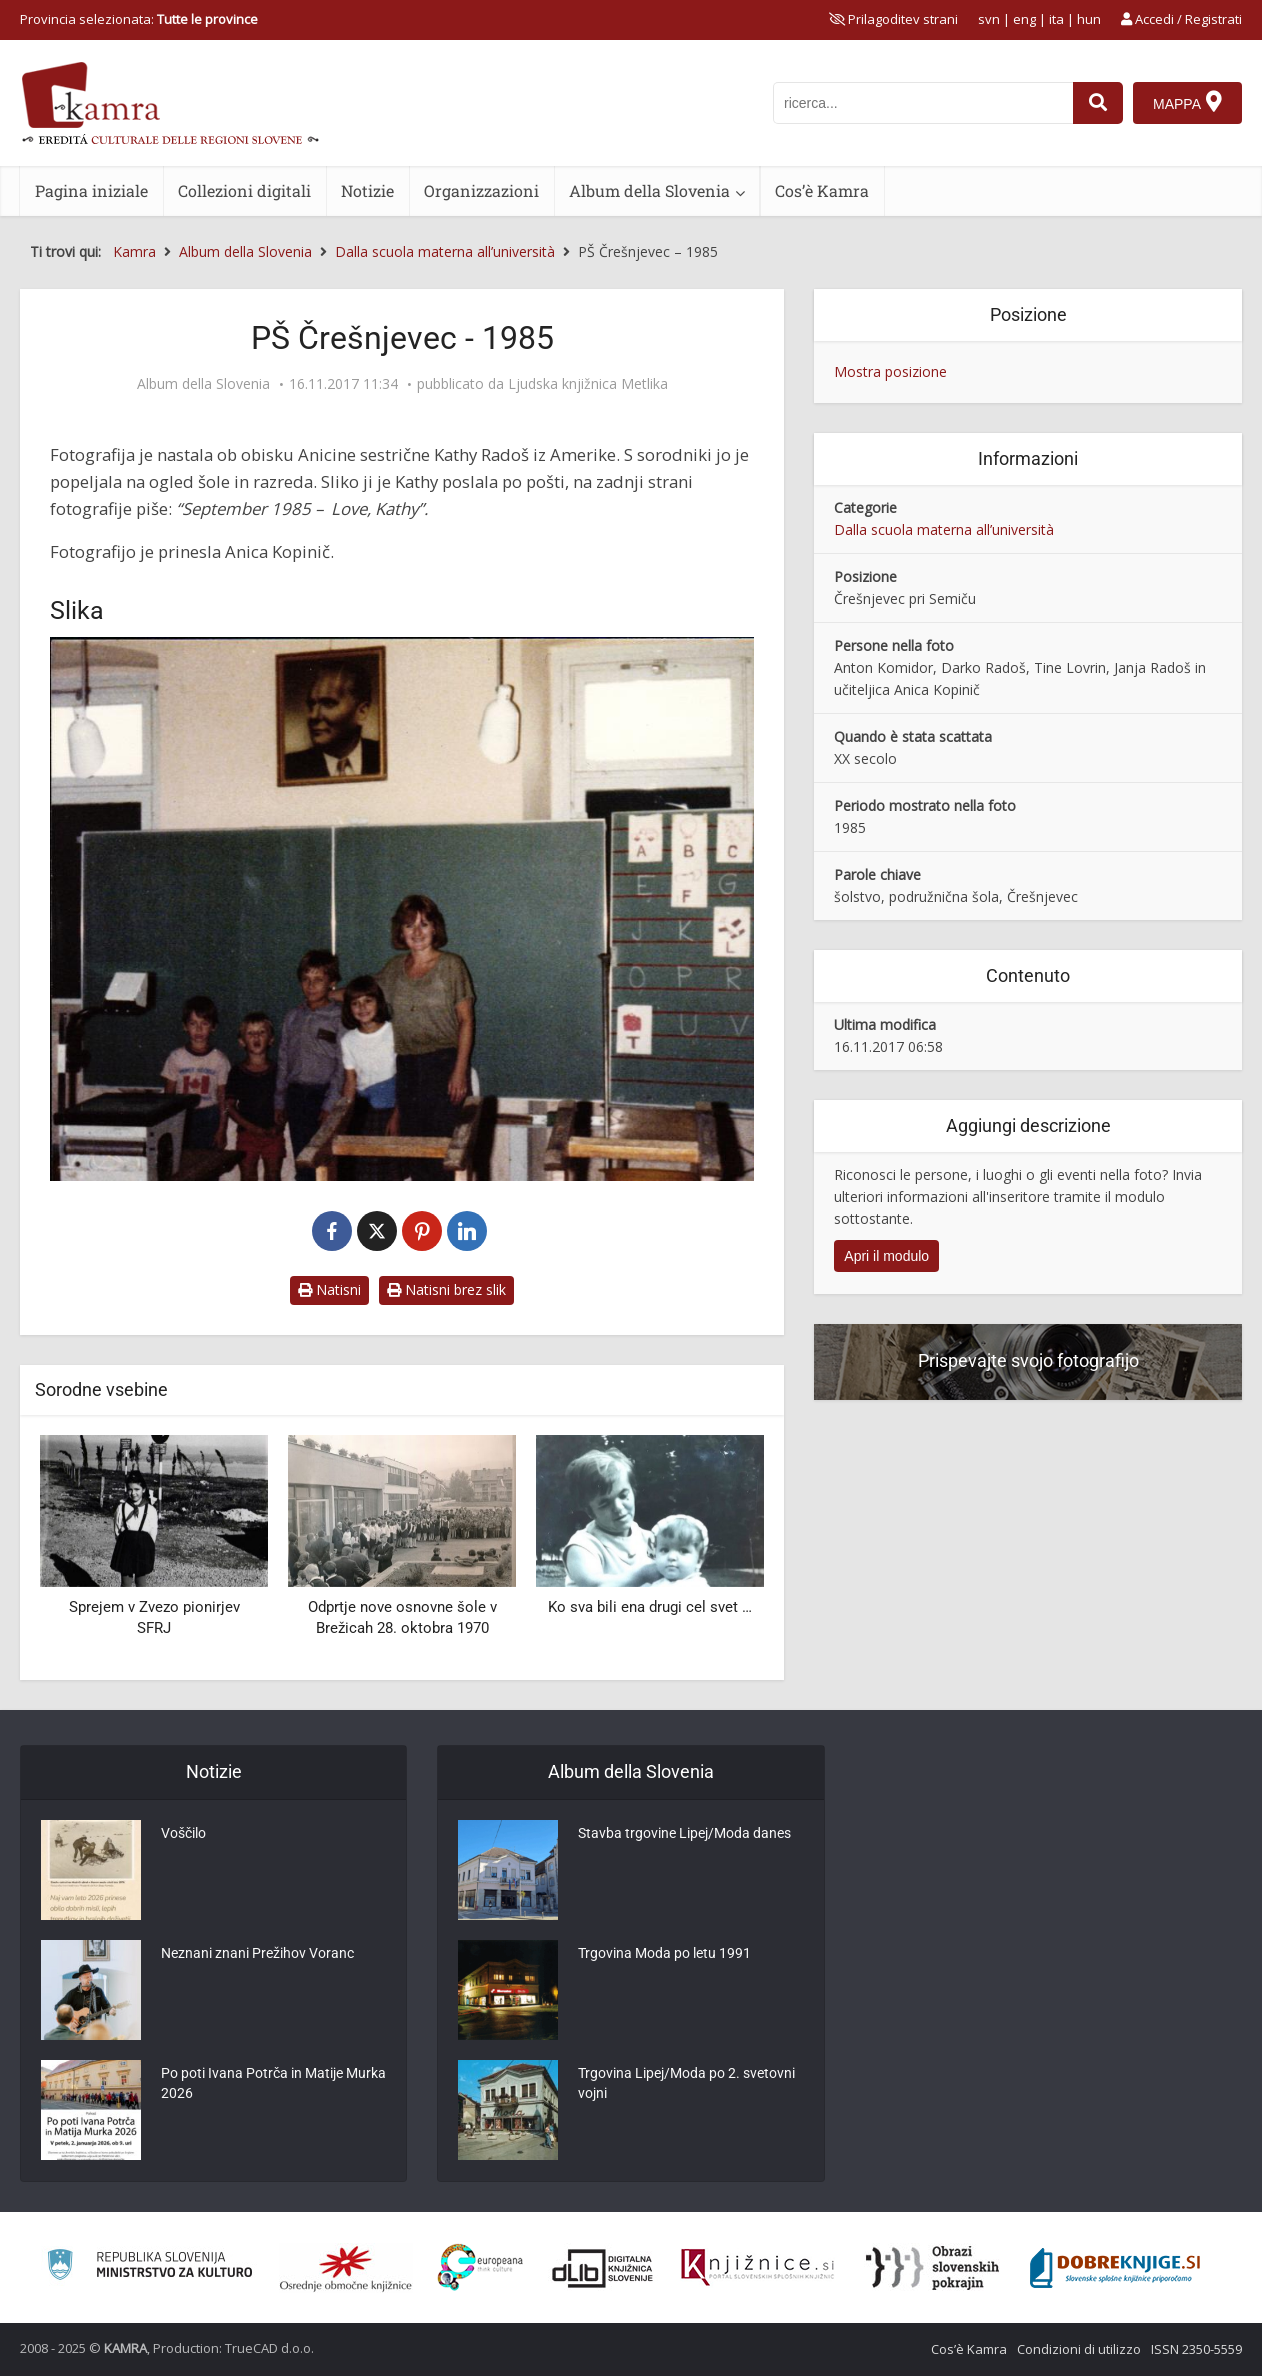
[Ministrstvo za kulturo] (149, 2267)
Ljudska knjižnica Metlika (588, 384)
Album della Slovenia (649, 190)
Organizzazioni (481, 190)
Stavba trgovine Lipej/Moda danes (684, 1835)
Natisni (329, 1289)
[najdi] (1098, 103)
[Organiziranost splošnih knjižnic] (346, 2268)
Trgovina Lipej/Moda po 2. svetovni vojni (686, 2085)
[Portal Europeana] (480, 2267)
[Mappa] (1187, 103)
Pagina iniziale (91, 190)
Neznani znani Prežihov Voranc (257, 1955)
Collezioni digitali (244, 190)
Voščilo (183, 1835)
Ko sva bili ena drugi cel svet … (650, 1607)
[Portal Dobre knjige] (1115, 2268)
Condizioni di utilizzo (1079, 2349)
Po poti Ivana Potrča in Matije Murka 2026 (273, 2085)
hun (1089, 19)
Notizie (367, 190)
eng (1024, 19)
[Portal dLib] (603, 2268)
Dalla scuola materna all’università (944, 529)
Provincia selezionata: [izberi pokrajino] (139, 19)
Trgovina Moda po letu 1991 (664, 1955)
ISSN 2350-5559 (1196, 2349)
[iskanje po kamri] (923, 103)
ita (1056, 19)
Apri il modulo (886, 1256)
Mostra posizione (890, 371)
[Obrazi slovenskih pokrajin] (932, 2268)
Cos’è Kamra (822, 190)
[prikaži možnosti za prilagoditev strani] (893, 19)
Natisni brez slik (446, 1289)
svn (989, 19)
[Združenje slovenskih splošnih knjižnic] (757, 2268)
